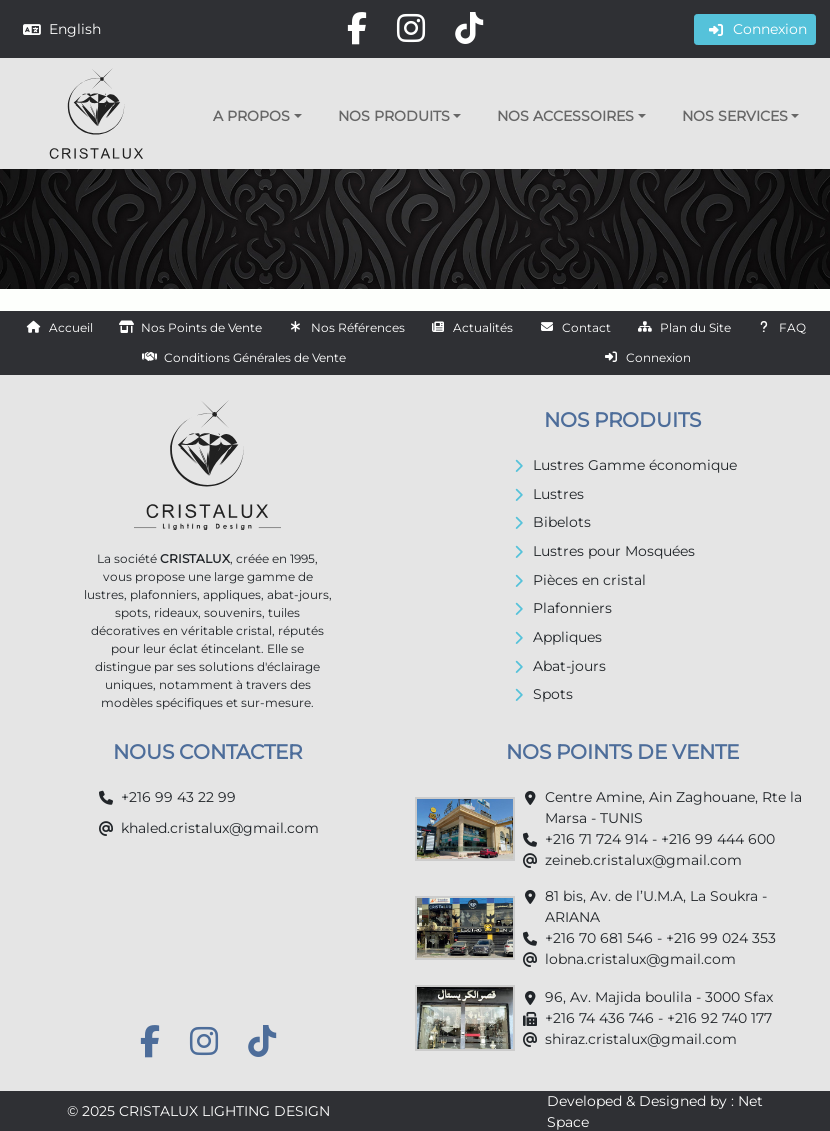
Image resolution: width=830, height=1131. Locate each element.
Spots (553, 694)
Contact (586, 327)
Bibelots (562, 522)
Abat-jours (569, 666)
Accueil (71, 327)
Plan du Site (695, 327)
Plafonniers (572, 608)
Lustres (558, 494)
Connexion (658, 357)
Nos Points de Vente (201, 327)
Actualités (483, 327)
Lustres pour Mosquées (614, 551)
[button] (257, 116)
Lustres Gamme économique (635, 465)
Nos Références (358, 327)
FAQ (792, 327)
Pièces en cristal (589, 580)
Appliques (567, 637)
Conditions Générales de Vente (255, 357)
